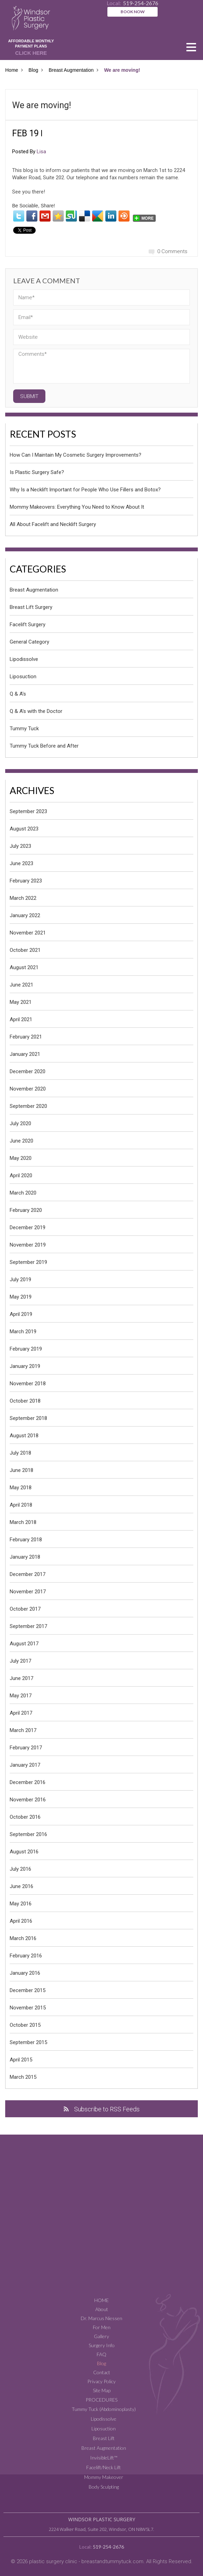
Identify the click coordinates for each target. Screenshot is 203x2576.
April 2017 (21, 1713)
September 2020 (28, 1106)
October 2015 (25, 2025)
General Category (29, 642)
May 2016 (21, 1904)
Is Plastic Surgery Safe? (37, 472)
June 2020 (21, 1141)
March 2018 (23, 1522)
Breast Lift (104, 2438)
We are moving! (41, 105)
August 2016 (24, 1852)
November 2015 (28, 2008)
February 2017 (26, 1747)
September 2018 (28, 1418)
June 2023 (21, 863)
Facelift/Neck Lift (103, 2467)
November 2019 (28, 1245)
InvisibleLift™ (103, 2458)
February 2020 (26, 1210)
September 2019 (28, 1262)
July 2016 (20, 1869)
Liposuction (23, 676)
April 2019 (21, 1314)
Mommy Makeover (103, 2477)
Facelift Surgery (27, 624)
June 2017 (21, 1678)
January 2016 (25, 1973)
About (101, 2309)
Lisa (41, 151)
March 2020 (23, 1193)
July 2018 (20, 1453)
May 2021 (21, 1002)
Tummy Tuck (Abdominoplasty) (104, 2409)
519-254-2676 (108, 2547)
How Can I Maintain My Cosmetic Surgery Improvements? (75, 455)
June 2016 (21, 1886)
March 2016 (23, 1938)
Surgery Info (102, 2345)
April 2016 (21, 1921)
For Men (102, 2327)
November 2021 (28, 933)
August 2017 (24, 1643)
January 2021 (25, 1054)
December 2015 (27, 1990)
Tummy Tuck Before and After (44, 746)
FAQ (101, 2354)
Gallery (101, 2336)
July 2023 (20, 846)
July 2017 (20, 1661)
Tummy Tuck (24, 728)
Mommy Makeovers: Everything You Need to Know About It (77, 507)
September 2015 (28, 2042)
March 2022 (23, 898)
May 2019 (21, 1297)
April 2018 (21, 1505)
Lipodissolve (24, 659)
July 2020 (20, 1123)
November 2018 (28, 1383)
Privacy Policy (101, 2381)
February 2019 (26, 1349)
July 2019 (20, 1279)
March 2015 (23, 2077)
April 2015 (21, 2060)
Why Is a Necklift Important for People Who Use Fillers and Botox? (85, 489)
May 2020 (21, 1158)
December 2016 (27, 1782)
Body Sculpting (104, 2487)
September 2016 (28, 1834)
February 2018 (26, 1539)
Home (11, 70)
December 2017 (27, 1574)
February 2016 (26, 1956)
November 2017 (28, 1591)
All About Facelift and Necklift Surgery (53, 524)
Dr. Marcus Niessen (101, 2318)
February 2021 (26, 1037)
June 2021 (21, 985)
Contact (101, 2372)
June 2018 (21, 1470)
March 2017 (23, 1730)
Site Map (102, 2390)
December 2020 (27, 1071)
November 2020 (28, 1089)
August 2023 (24, 829)
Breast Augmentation (71, 70)
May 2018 (21, 1487)
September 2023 (28, 811)
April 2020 (21, 1175)
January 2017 (25, 1765)
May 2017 (21, 1695)
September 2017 (28, 1626)
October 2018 (25, 1401)
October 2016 (25, 1817)
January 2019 (25, 1366)
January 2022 (25, 915)
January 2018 (25, 1557)
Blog (33, 70)
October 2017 (25, 1609)
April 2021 (21, 1019)
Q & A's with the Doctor (36, 711)
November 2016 (28, 1800)
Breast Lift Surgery (31, 607)
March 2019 (23, 1331)
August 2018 (24, 1435)
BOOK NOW (133, 11)
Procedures (101, 2400)
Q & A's (18, 694)
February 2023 (26, 881)
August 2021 (24, 967)
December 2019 (27, 1227)
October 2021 (25, 950)
